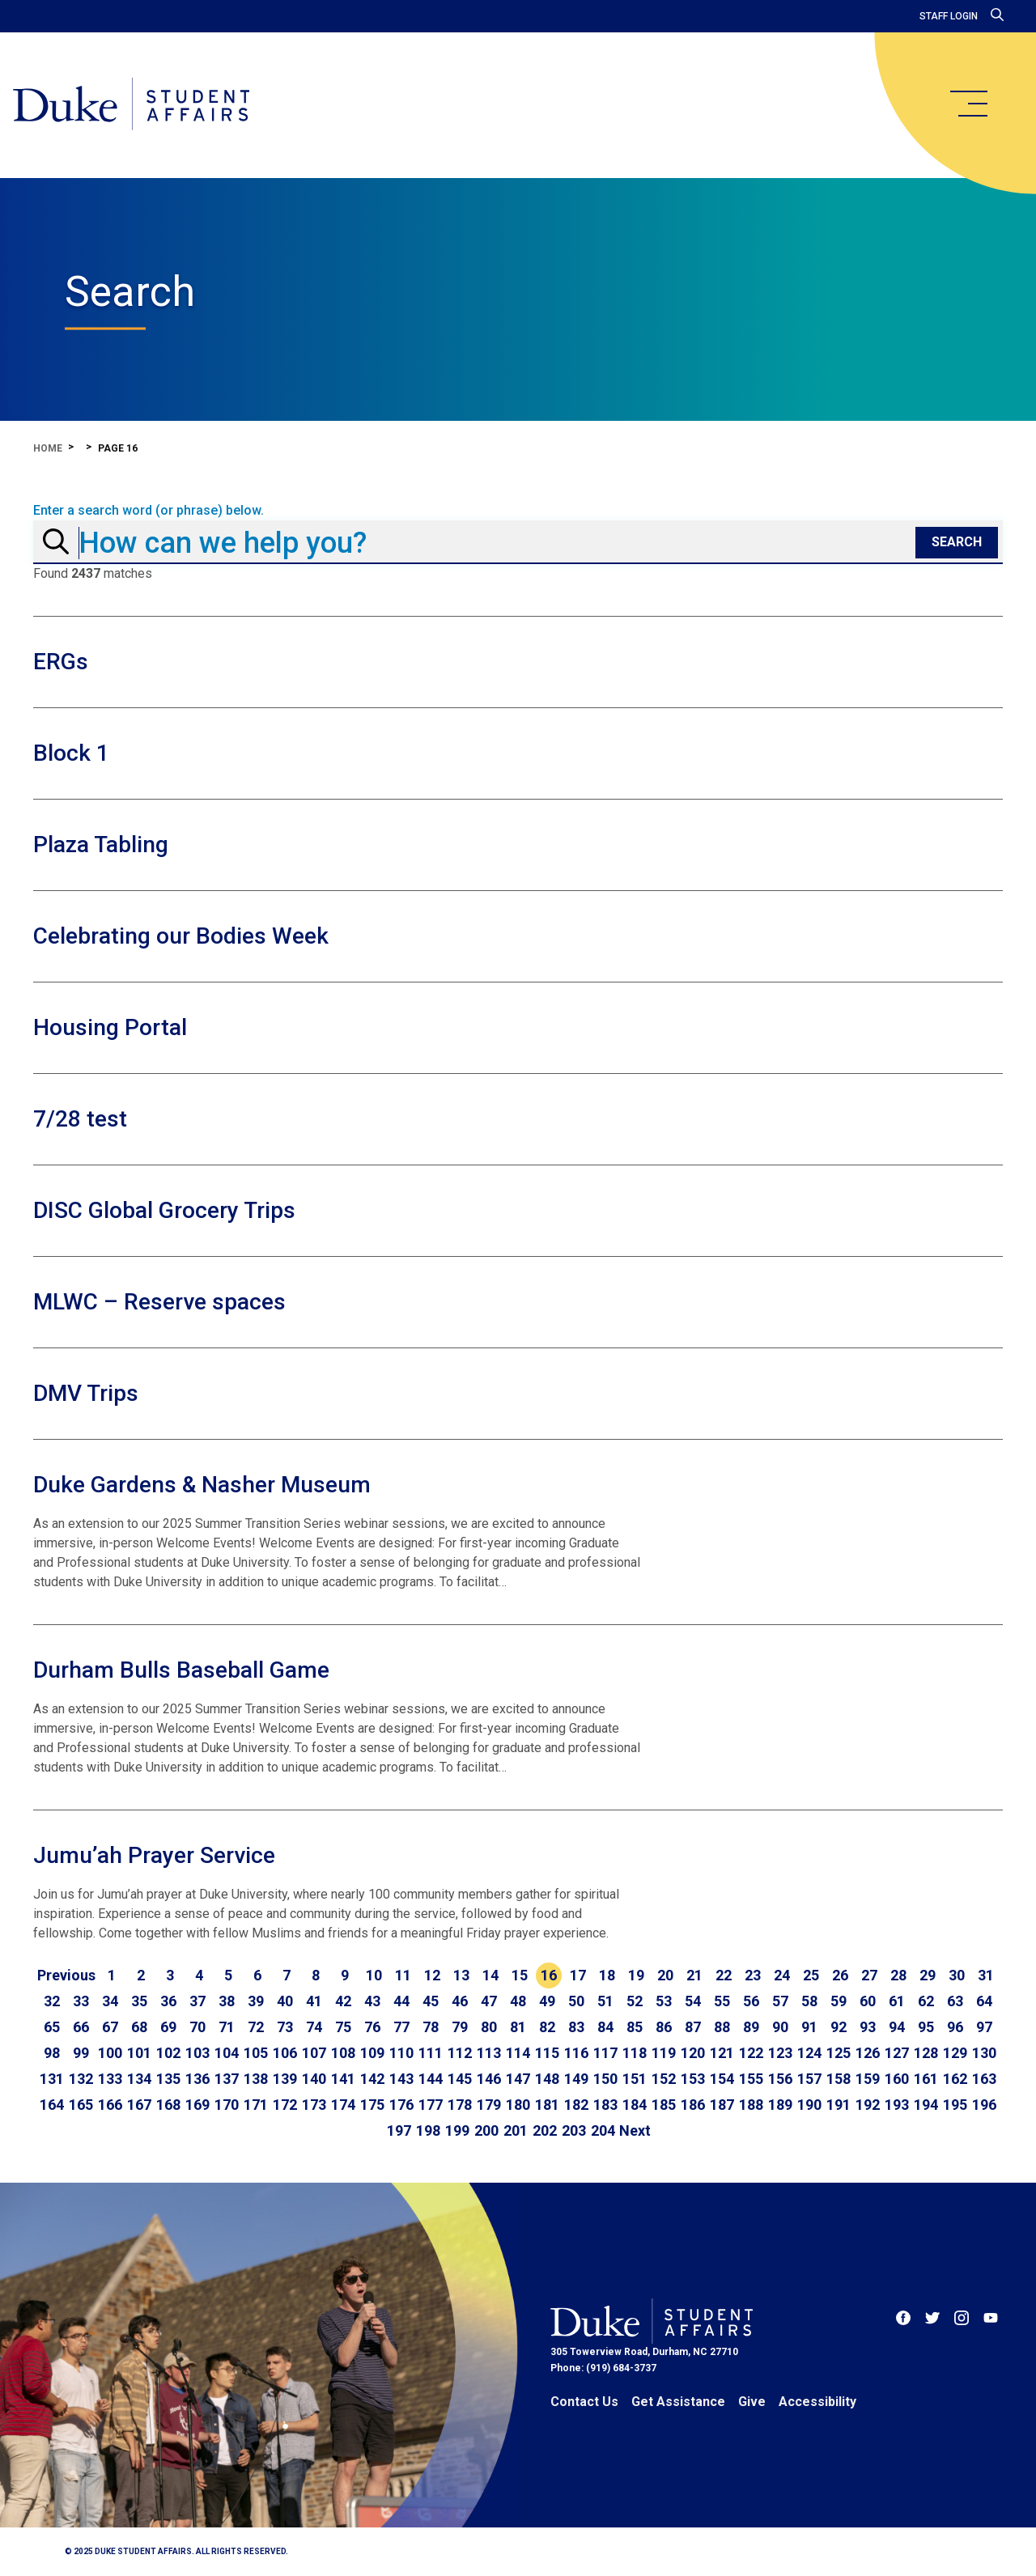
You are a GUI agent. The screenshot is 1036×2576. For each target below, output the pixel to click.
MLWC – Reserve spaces (159, 1301)
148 (547, 2078)
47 (489, 2000)
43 (372, 2000)
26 (840, 1975)
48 (518, 2000)
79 (460, 2026)
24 (782, 1975)
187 (722, 2104)
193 (897, 2104)
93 (868, 2026)
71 (227, 2026)
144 (430, 2078)
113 (489, 2052)
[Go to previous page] (66, 1975)
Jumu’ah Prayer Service (154, 1855)
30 (957, 1975)
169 (197, 2104)
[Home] (131, 105)
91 (809, 2026)
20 (665, 1975)
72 (256, 2026)
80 (489, 2026)
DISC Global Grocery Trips (164, 1210)
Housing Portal (110, 1027)
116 (576, 2052)
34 (110, 2000)
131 (52, 2078)
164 (52, 2104)
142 (372, 2078)
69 (168, 2026)
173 (314, 2104)
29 (927, 1975)
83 (576, 2026)
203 (574, 2130)
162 (955, 2078)
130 (984, 2052)
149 (576, 2078)
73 (285, 2026)
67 (110, 2026)
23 (753, 1975)
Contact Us (584, 2401)
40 (285, 2000)
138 (256, 2078)
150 (605, 2078)
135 (168, 2078)
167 (139, 2104)
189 (780, 2104)
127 (897, 2052)
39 (256, 2000)
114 (518, 2052)
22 (723, 1975)
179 (489, 2104)
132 (81, 2078)
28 (898, 1975)
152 (664, 2078)
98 (52, 2052)
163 (984, 2078)
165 (81, 2104)
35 (139, 2000)
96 (955, 2026)
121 (722, 2052)
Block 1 (71, 753)
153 (693, 2078)
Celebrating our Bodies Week (181, 936)
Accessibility (817, 2401)
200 (486, 2130)
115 (547, 2052)
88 (722, 2026)
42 (343, 2000)
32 (52, 2000)
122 (751, 2052)
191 (838, 2104)
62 (926, 2000)
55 (722, 2000)
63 (955, 2000)
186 (693, 2104)
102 (168, 2052)
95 (926, 2026)
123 (780, 2052)
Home (47, 448)
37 (197, 2000)
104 (226, 2052)
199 (457, 2130)
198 (428, 2130)
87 (693, 2026)
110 (401, 2052)
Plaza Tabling (100, 844)
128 (926, 2052)
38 (227, 2000)
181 (547, 2104)
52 (634, 2000)
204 (603, 2130)
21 (694, 1975)
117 (605, 2052)
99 (81, 2052)
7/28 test (80, 1119)
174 (343, 2104)
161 (926, 2078)
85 (634, 2026)
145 (460, 2078)
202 (545, 2130)
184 (634, 2104)
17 (578, 1975)
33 (81, 2000)
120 (693, 2052)
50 (576, 2000)
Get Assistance (678, 2401)
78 (430, 2026)
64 (984, 2000)
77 (401, 2026)
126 (868, 2052)
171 (256, 2104)
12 (432, 1975)
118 (634, 2052)
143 (401, 2078)
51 (605, 2000)
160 (897, 2078)
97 (984, 2026)
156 (780, 2078)
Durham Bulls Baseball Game (181, 1670)
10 (374, 1975)
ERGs (60, 661)
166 (110, 2104)
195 (955, 2104)
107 (314, 2052)
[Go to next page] (635, 2131)
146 (489, 2078)
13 (461, 1975)
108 (343, 2052)
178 (460, 2104)
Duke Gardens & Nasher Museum (202, 1484)
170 (226, 2104)
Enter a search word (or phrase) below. (148, 510)
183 (605, 2104)
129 (955, 2052)
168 (168, 2104)
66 (81, 2026)
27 (869, 1975)
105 (256, 2052)
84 (605, 2026)
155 (751, 2078)
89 (751, 2026)
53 (664, 2000)
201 (515, 2130)
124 (809, 2052)
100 (110, 2052)
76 (372, 2026)
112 (460, 2052)
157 (809, 2078)
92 (838, 2026)
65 (52, 2026)
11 (403, 1975)
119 (664, 2052)
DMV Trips (85, 1393)
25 (811, 1975)
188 (751, 2104)
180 (518, 2104)
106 (285, 2052)
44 (401, 2000)
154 (722, 2078)
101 (139, 2052)
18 (607, 1975)
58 (809, 2000)
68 (139, 2026)
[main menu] (968, 104)
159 (868, 2078)
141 (343, 2078)
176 (401, 2104)
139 (285, 2078)
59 (838, 2000)
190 (809, 2104)
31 (986, 1975)
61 (897, 2000)
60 (868, 2000)
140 (314, 2078)
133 (110, 2078)
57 (780, 2000)
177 (430, 2104)
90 (780, 2026)
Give (752, 2401)
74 (314, 2026)
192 (868, 2104)
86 (664, 2026)
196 (984, 2104)
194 (926, 2104)
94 (897, 2026)
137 (226, 2078)
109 (372, 2052)
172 (285, 2104)
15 (520, 1975)
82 (547, 2026)
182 (576, 2104)
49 (547, 2000)
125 (838, 2052)
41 (314, 2000)
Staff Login (948, 16)
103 (197, 2052)
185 (664, 2104)
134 (139, 2078)
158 (838, 2078)
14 (490, 1975)
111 (430, 2052)
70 (197, 2026)
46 (460, 2000)
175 (372, 2104)
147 (518, 2078)
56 (751, 2000)
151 (634, 2078)
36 (168, 2000)
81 (518, 2026)
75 (343, 2026)
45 (430, 2000)
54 (693, 2000)
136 (197, 2078)
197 (399, 2130)
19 (636, 1975)
